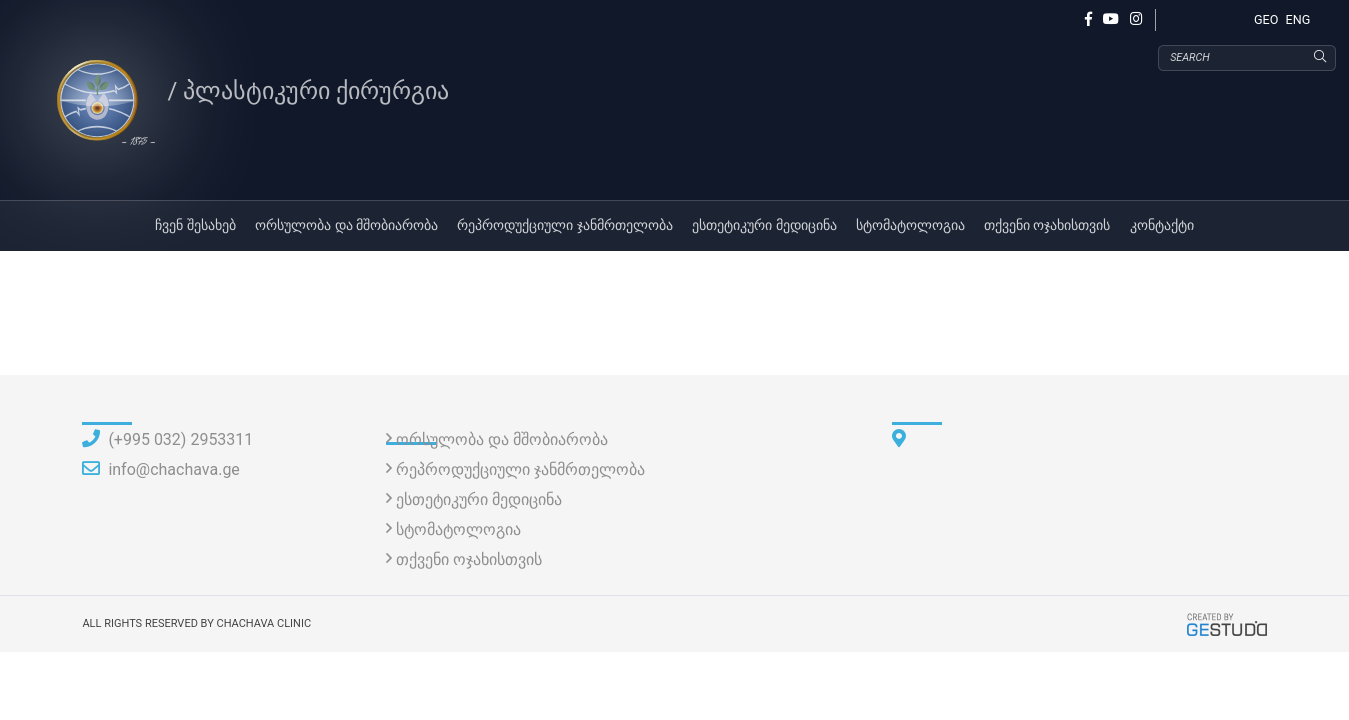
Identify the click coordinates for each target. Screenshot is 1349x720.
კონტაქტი (1162, 230)
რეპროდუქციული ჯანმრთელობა (565, 230)
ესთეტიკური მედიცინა (764, 230)
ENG (1298, 19)
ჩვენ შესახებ (195, 230)
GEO (1266, 19)
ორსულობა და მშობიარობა (346, 230)
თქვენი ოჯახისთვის (1047, 230)
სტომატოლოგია (910, 230)
